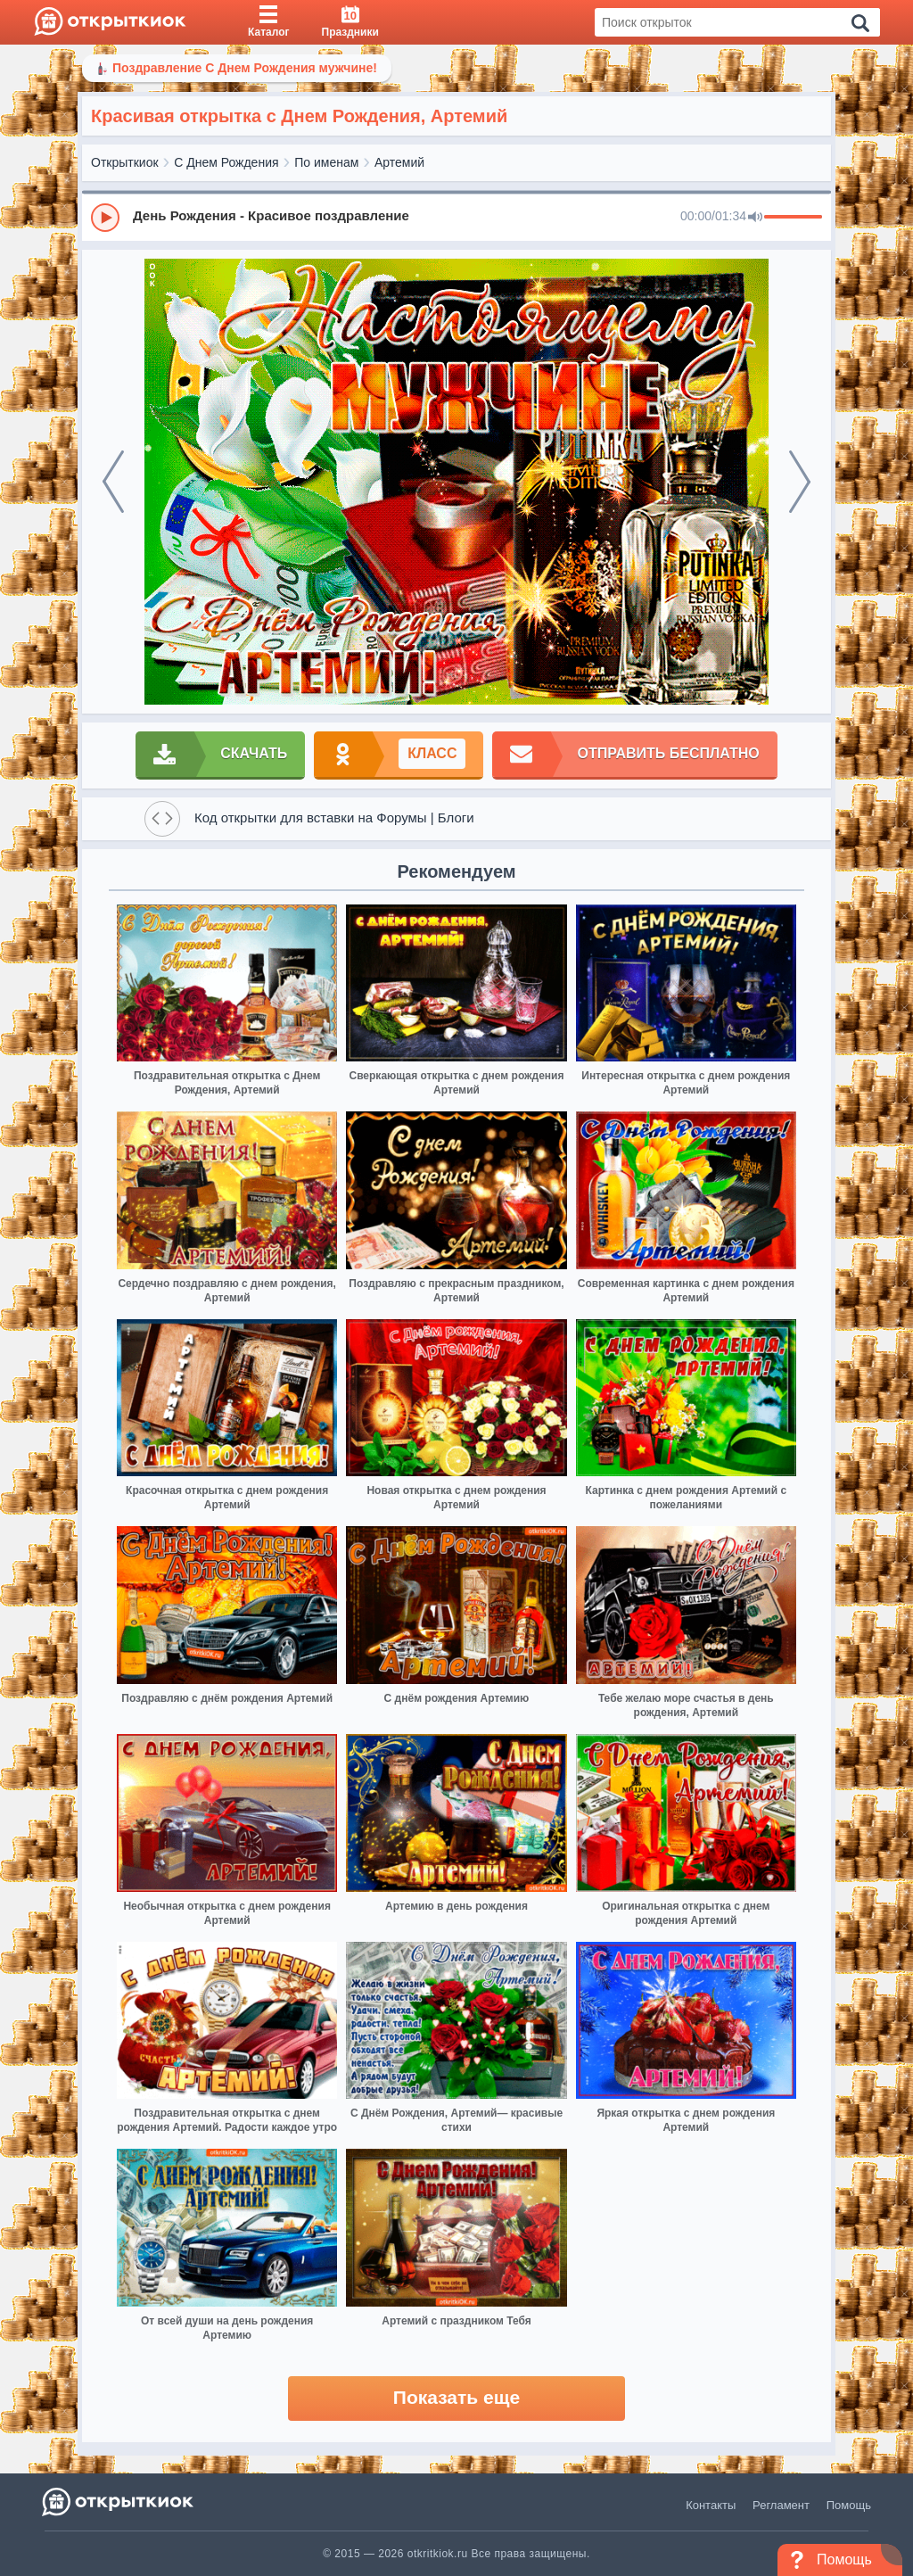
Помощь (849, 2505)
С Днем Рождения (226, 162)
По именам (326, 162)
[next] (800, 482)
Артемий (399, 162)
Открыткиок (125, 162)
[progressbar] (793, 217)
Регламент (781, 2505)
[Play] (105, 217)
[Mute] (755, 218)
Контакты (711, 2505)
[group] (456, 217)
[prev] (113, 482)
